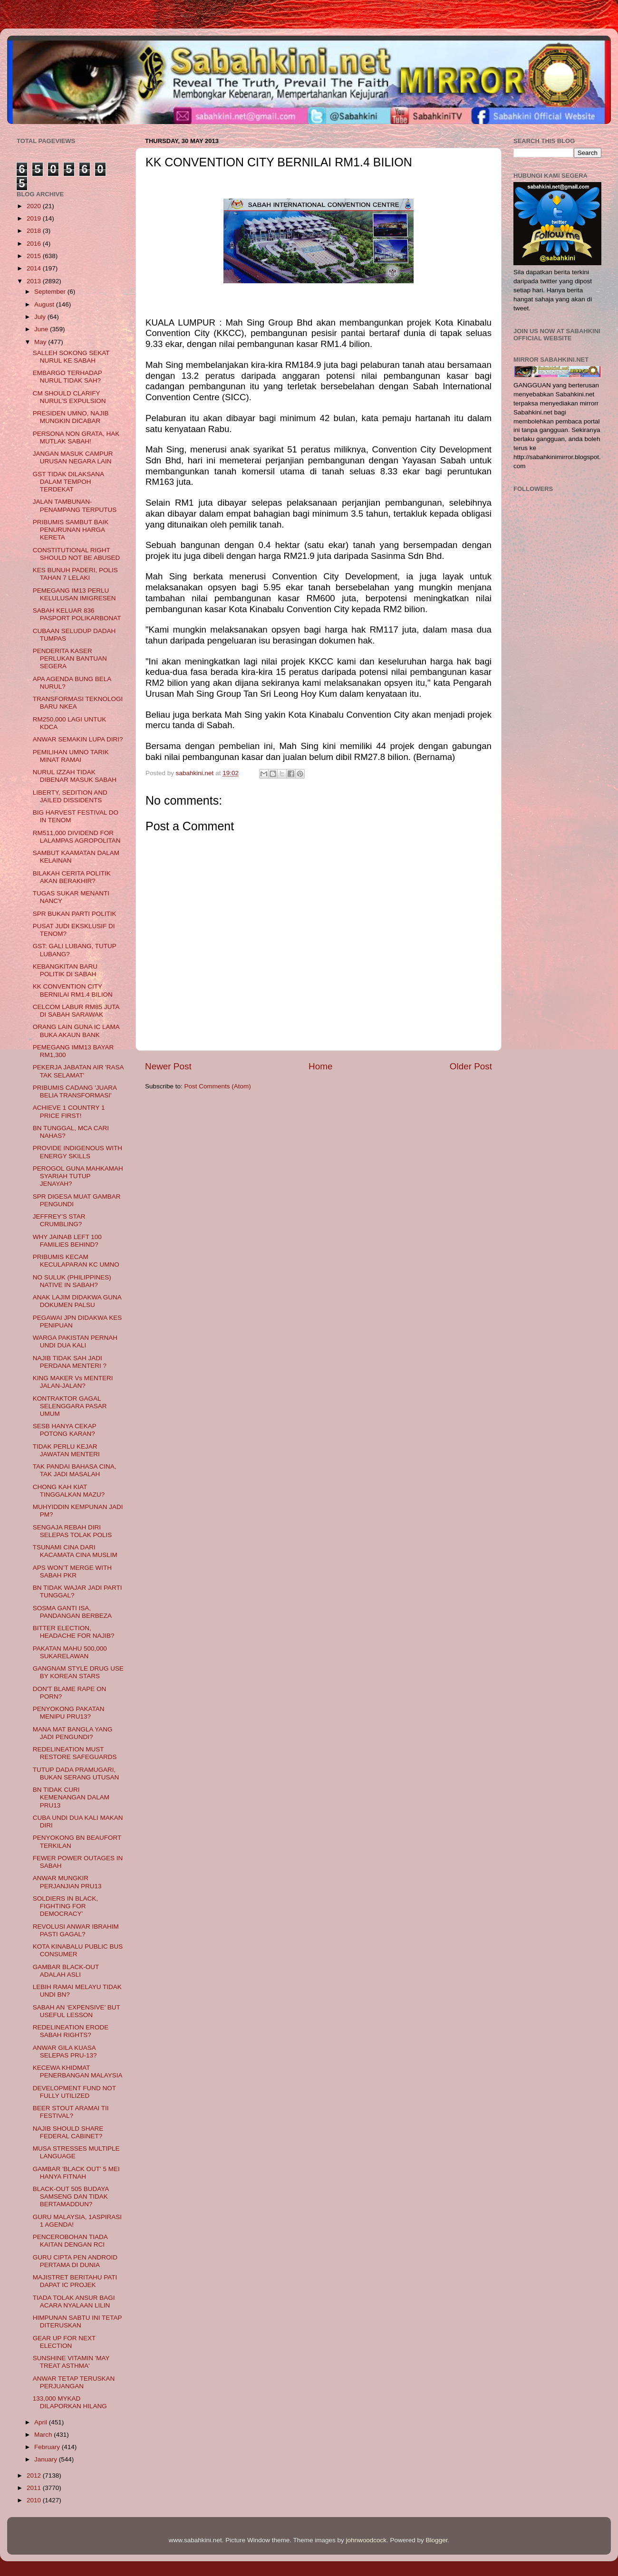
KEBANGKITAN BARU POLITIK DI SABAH (65, 970)
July (41, 316)
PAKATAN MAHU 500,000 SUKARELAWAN (70, 1652)
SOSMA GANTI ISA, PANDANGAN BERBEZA (72, 1612)
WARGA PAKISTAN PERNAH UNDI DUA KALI (75, 1341)
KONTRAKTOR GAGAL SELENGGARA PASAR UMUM (70, 1406)
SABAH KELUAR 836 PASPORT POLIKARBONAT (77, 614)
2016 (35, 243)
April (41, 2422)
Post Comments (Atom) (217, 1086)
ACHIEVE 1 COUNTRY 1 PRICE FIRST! (69, 1111)
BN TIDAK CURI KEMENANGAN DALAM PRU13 (71, 1797)
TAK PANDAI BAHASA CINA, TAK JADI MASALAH (74, 1470)
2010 (35, 2500)
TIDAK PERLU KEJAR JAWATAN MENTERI (66, 1450)
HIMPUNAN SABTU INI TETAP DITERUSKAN (77, 2321)
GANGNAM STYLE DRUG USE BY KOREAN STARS (78, 1672)
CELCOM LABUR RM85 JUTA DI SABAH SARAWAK (76, 1010)
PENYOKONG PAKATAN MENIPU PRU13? (69, 1712)
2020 (35, 206)
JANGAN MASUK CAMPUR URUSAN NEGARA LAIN (73, 457)
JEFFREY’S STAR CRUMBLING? (59, 1220)
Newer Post (168, 1066)
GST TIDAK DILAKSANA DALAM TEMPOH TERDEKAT (68, 482)
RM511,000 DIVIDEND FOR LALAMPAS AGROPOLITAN (77, 836)
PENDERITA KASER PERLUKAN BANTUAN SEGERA (70, 658)
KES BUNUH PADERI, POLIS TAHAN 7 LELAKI (75, 574)
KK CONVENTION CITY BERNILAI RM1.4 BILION (73, 990)
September (51, 291)
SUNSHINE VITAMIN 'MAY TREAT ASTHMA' (71, 2362)
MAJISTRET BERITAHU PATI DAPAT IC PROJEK (75, 2281)
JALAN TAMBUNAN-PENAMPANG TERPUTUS (75, 505)
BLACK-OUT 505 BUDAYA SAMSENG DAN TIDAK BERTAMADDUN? (71, 2196)
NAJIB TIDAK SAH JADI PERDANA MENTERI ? (69, 1362)
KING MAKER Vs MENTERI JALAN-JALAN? (73, 1382)
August (45, 304)
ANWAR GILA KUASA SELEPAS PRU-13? (65, 2051)
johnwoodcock (366, 2540)
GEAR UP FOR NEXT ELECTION (64, 2342)
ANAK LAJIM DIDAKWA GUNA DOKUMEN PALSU (77, 1301)
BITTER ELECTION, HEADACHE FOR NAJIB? (74, 1631)
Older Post (471, 1066)
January (46, 2459)
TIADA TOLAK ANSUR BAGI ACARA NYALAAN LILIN (74, 2301)
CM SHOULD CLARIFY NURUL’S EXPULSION (69, 397)
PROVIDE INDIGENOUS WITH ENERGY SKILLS (77, 1151)
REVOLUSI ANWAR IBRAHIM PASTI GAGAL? (76, 1930)
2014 (35, 268)
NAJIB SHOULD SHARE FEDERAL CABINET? (68, 2132)
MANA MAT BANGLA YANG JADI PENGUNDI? (73, 1733)
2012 (35, 2475)
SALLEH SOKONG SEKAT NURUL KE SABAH (71, 356)
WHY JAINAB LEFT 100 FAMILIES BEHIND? (67, 1240)
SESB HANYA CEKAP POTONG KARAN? (65, 1430)
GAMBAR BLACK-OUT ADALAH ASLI (66, 1970)
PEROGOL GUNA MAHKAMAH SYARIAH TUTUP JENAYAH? (78, 1176)
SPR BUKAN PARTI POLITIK (74, 913)
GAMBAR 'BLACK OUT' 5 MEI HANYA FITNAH (76, 2172)
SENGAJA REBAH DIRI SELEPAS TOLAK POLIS (72, 1531)
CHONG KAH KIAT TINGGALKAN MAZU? (69, 1490)
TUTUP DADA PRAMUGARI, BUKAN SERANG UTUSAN (76, 1773)
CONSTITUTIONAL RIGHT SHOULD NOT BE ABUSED (76, 554)
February (48, 2447)
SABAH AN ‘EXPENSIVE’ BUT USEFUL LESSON (76, 2011)
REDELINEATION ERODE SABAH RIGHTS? (71, 2031)
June (42, 329)
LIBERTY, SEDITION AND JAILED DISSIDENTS (70, 796)
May (41, 342)
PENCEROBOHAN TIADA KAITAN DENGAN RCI (70, 2240)
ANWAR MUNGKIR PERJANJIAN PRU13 (67, 1881)
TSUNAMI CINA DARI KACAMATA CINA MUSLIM (75, 1551)
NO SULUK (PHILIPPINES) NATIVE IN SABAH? (72, 1281)
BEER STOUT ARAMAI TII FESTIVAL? (71, 2112)
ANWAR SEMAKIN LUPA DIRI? (78, 739)
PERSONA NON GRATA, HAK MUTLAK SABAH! (76, 437)
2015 (35, 256)
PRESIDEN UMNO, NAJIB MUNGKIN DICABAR (71, 417)
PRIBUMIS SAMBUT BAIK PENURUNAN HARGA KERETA (71, 530)
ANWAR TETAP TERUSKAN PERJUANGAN (74, 2382)
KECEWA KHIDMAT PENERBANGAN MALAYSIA (78, 2071)
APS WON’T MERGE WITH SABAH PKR (72, 1571)
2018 (35, 230)
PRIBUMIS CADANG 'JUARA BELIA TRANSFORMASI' (75, 1091)
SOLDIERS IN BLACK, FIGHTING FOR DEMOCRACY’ (65, 1906)
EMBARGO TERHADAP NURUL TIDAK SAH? (67, 376)
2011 (35, 2487)
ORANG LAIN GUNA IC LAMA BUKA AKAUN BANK (76, 1030)
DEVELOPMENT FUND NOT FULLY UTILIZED (74, 2092)
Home (320, 1066)
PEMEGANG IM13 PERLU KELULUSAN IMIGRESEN (74, 594)
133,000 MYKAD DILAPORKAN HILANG (70, 2402)
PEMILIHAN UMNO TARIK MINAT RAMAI (71, 756)
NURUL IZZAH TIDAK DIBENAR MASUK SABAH (74, 776)
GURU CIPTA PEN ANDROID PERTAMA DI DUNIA (75, 2261)
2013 (35, 281)
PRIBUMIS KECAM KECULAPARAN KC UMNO (76, 1260)
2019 (35, 218)
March (44, 2434)
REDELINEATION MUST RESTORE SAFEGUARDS (75, 1753)
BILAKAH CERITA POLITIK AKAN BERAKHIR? (72, 877)
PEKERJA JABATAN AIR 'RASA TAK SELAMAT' (78, 1071)
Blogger (437, 2540)
